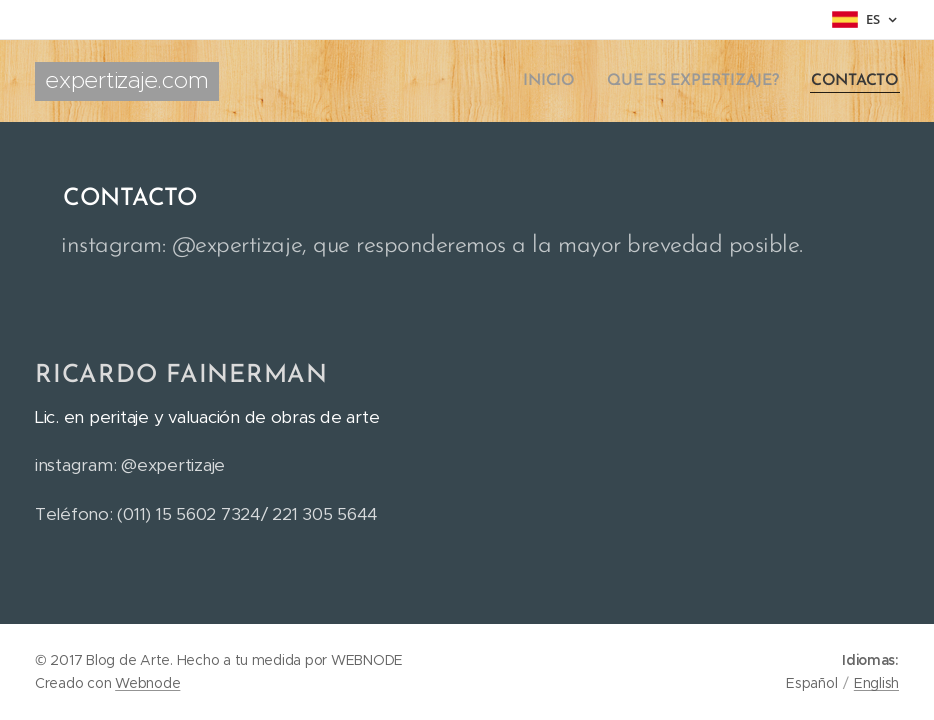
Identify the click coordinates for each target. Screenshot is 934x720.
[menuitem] (562, 81)
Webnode (147, 683)
